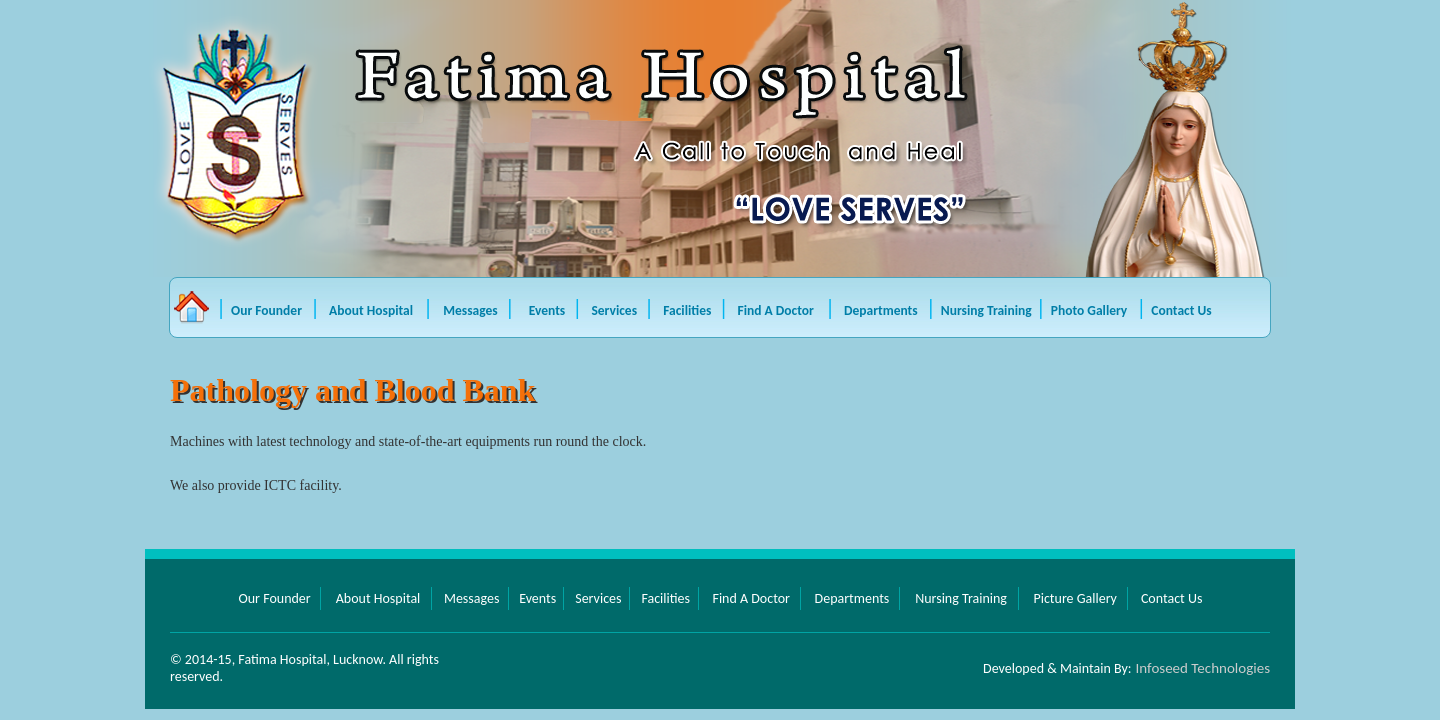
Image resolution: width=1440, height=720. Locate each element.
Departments (881, 310)
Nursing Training (986, 310)
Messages (472, 310)
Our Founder (266, 310)
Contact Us (1181, 310)
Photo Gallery (1089, 310)
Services (615, 310)
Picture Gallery (1074, 598)
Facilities (688, 310)
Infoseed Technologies (1203, 668)
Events (549, 310)
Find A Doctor (777, 310)
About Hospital (374, 310)
